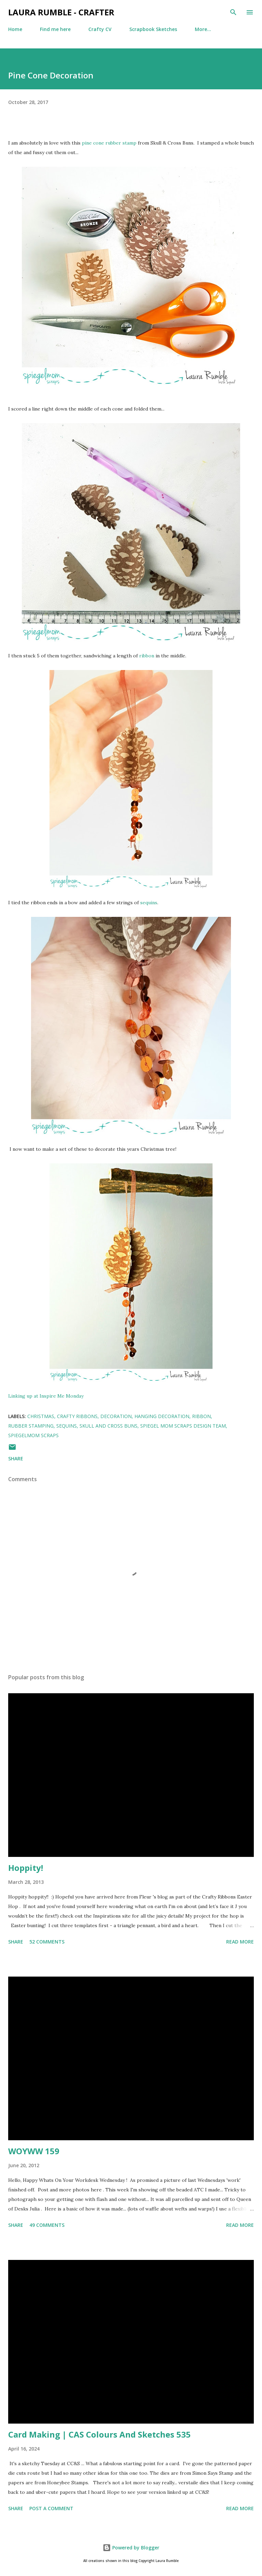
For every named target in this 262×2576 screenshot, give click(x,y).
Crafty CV (100, 29)
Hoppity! (25, 1867)
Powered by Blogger (131, 2547)
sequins (148, 902)
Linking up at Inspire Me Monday (46, 1396)
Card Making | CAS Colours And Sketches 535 (99, 2434)
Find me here (55, 29)
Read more (240, 1941)
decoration (116, 1416)
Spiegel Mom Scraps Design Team (183, 1426)
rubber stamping (31, 1426)
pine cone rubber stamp (109, 143)
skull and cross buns (108, 1426)
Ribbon (201, 1416)
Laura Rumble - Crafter (61, 12)
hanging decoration (161, 1416)
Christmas (40, 1416)
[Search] (233, 12)
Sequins (66, 1426)
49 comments (46, 2225)
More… (203, 29)
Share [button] (15, 1458)
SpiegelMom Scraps (33, 1435)
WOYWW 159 (33, 2151)
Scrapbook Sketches (153, 29)
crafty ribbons (77, 1416)
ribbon (146, 656)
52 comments (46, 1941)
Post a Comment (51, 2508)
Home (15, 29)
